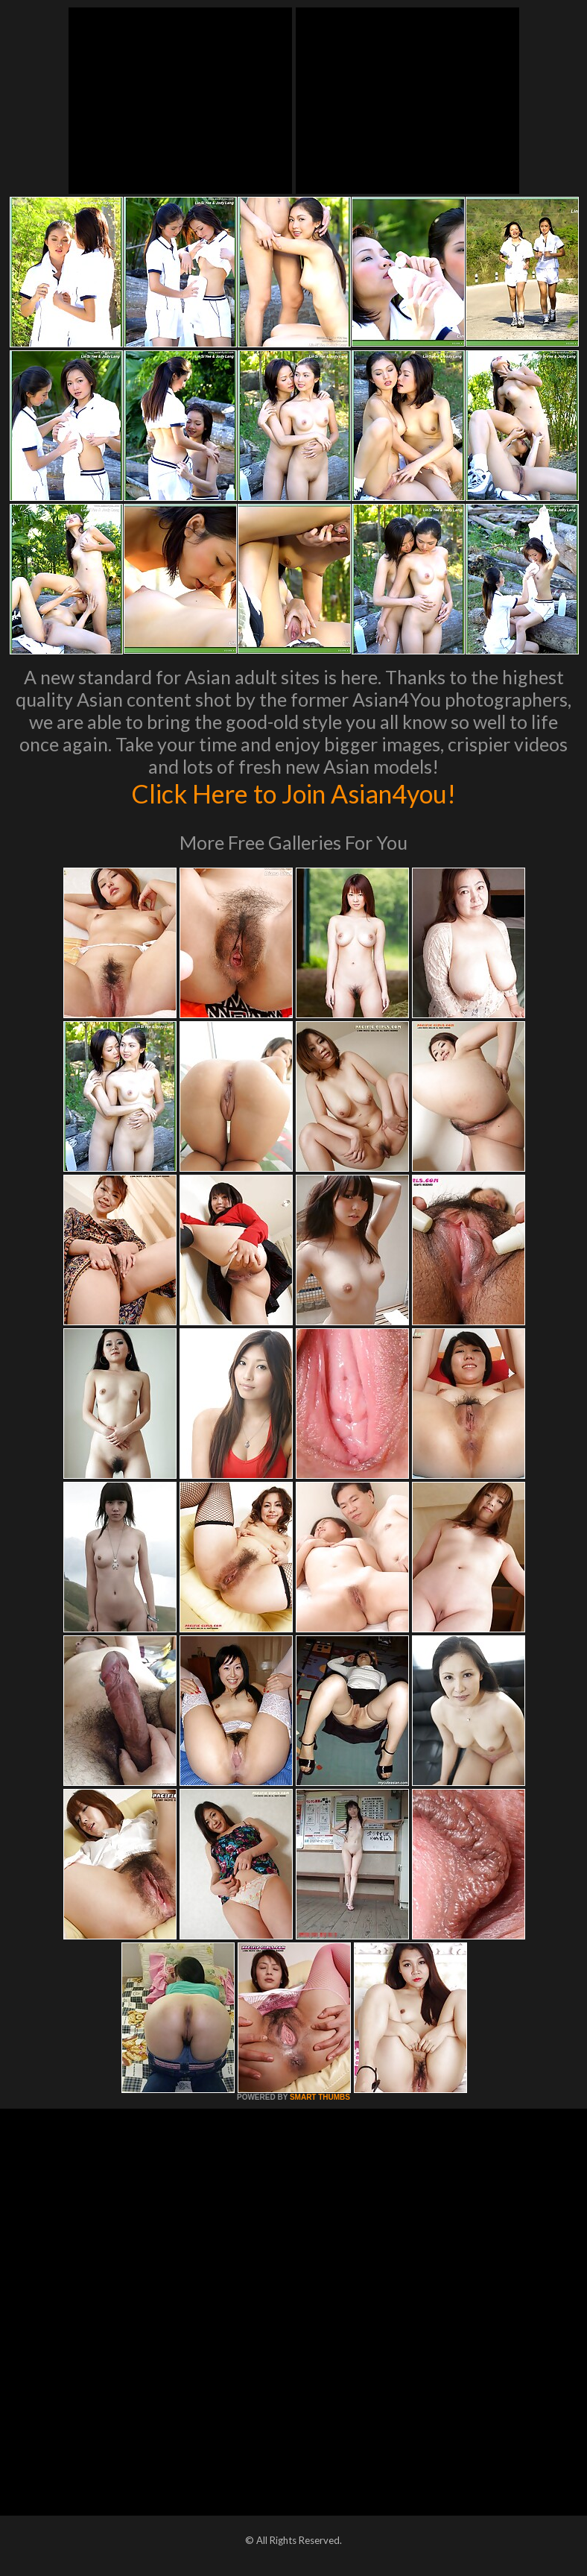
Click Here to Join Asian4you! (293, 793)
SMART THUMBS (320, 2097)
